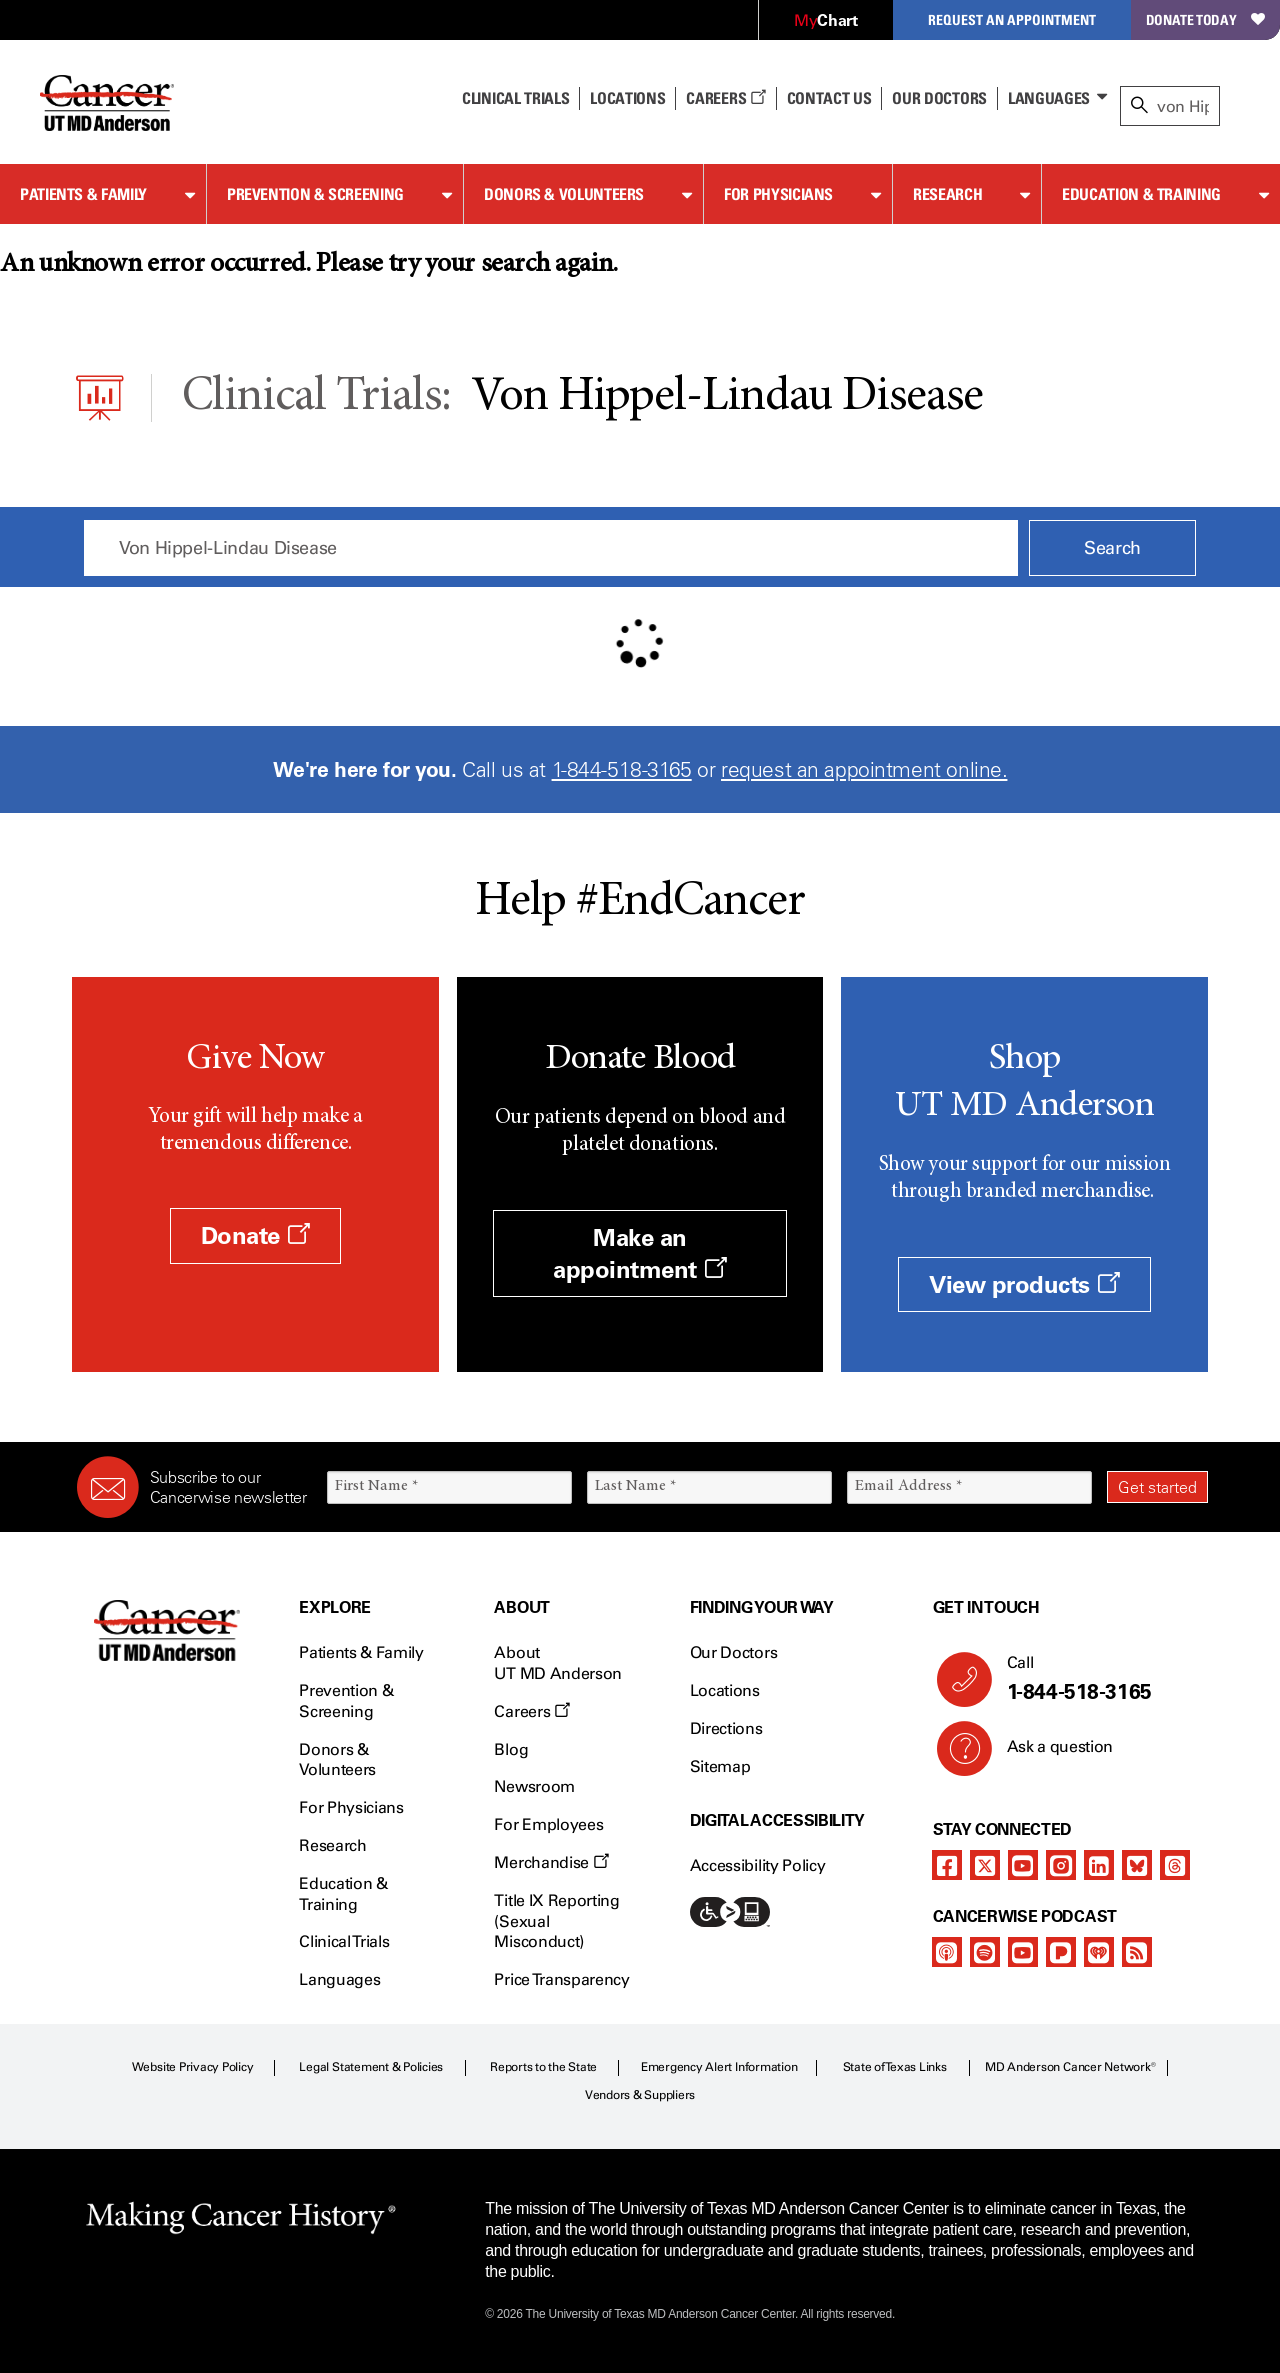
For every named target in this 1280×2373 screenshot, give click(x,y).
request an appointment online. (864, 769)
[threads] (1175, 1865)
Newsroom (534, 1786)
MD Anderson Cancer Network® (1070, 2067)
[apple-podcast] (947, 1952)
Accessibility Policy (758, 1865)
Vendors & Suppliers (640, 2095)
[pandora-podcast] (1061, 1952)
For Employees (548, 1824)
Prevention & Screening (315, 194)
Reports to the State (543, 2067)
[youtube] (1023, 1865)
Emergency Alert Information (719, 2067)
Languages (1049, 98)
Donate (255, 1235)
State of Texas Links (895, 2067)
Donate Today (1205, 19)
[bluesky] (1137, 1865)
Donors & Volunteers (564, 194)
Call (1099, 1679)
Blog (511, 1749)
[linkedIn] (1099, 1865)
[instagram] (1061, 1865)
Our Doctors (939, 98)
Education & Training (1141, 194)
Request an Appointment (1012, 19)
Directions (726, 1728)
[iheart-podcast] (1099, 1952)
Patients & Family (83, 194)
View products (1024, 1284)
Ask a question (1048, 1754)
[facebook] (947, 1865)
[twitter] (985, 1865)
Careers (725, 98)
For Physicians (778, 194)
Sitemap (720, 1766)
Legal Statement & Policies (371, 2067)
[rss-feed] (1137, 1952)
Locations (725, 1690)
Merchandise (551, 1862)
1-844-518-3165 (622, 769)
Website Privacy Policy (193, 2067)
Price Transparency (561, 1979)
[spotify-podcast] (985, 1952)
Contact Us (829, 98)
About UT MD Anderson (558, 1663)
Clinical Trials (515, 98)
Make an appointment (640, 1253)
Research (947, 194)
